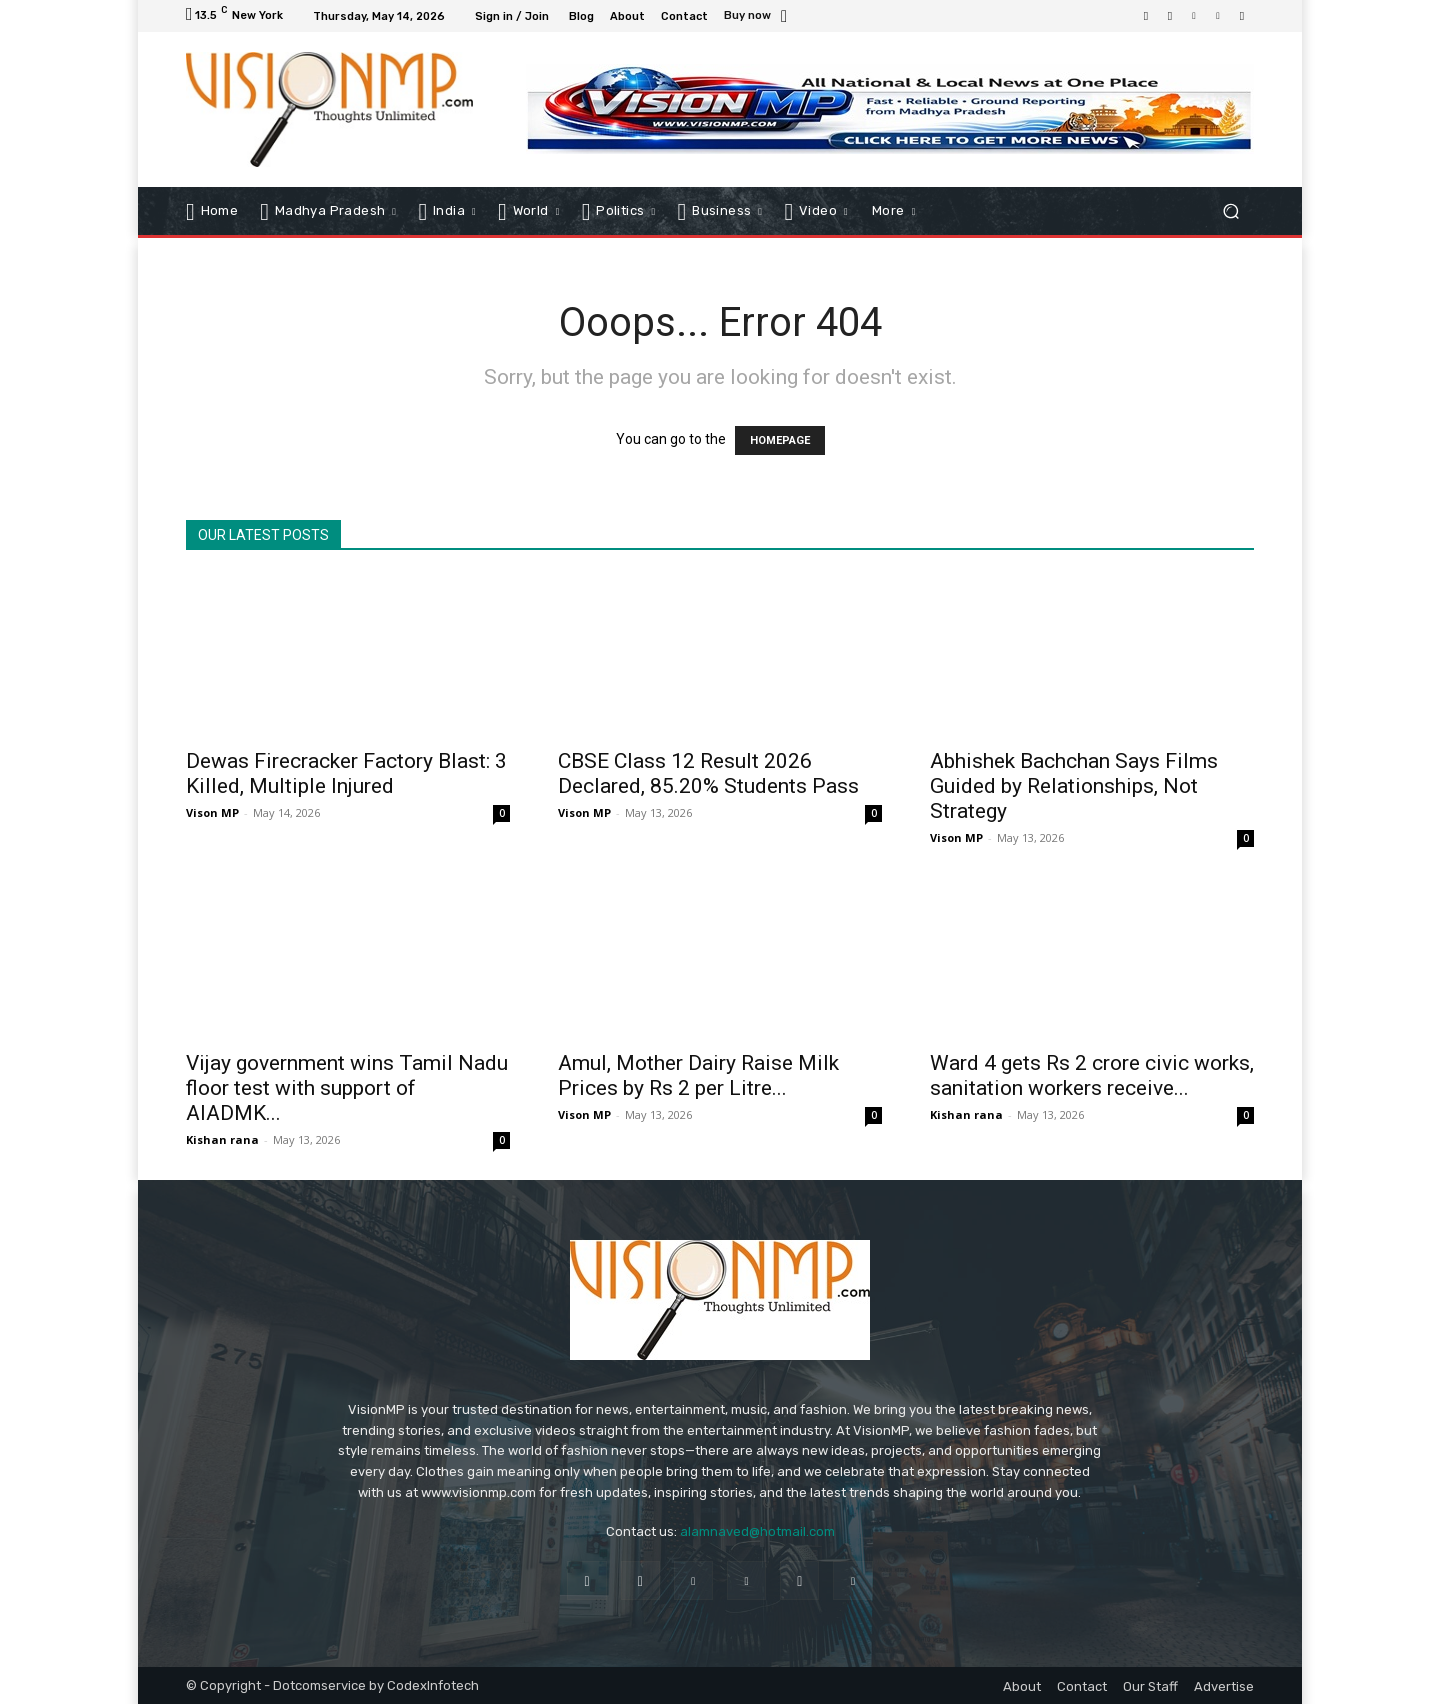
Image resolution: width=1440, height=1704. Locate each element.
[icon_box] (758, 17)
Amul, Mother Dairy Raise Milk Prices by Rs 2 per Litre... (698, 1075)
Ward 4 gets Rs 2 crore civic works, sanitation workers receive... (1092, 1075)
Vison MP (212, 812)
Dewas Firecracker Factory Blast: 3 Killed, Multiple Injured (346, 773)
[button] (1230, 210)
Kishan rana (222, 1139)
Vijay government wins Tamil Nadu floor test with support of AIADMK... (347, 1088)
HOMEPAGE (780, 440)
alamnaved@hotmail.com (757, 1531)
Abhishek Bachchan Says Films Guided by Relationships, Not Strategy (1074, 786)
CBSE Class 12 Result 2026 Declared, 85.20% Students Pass (708, 773)
